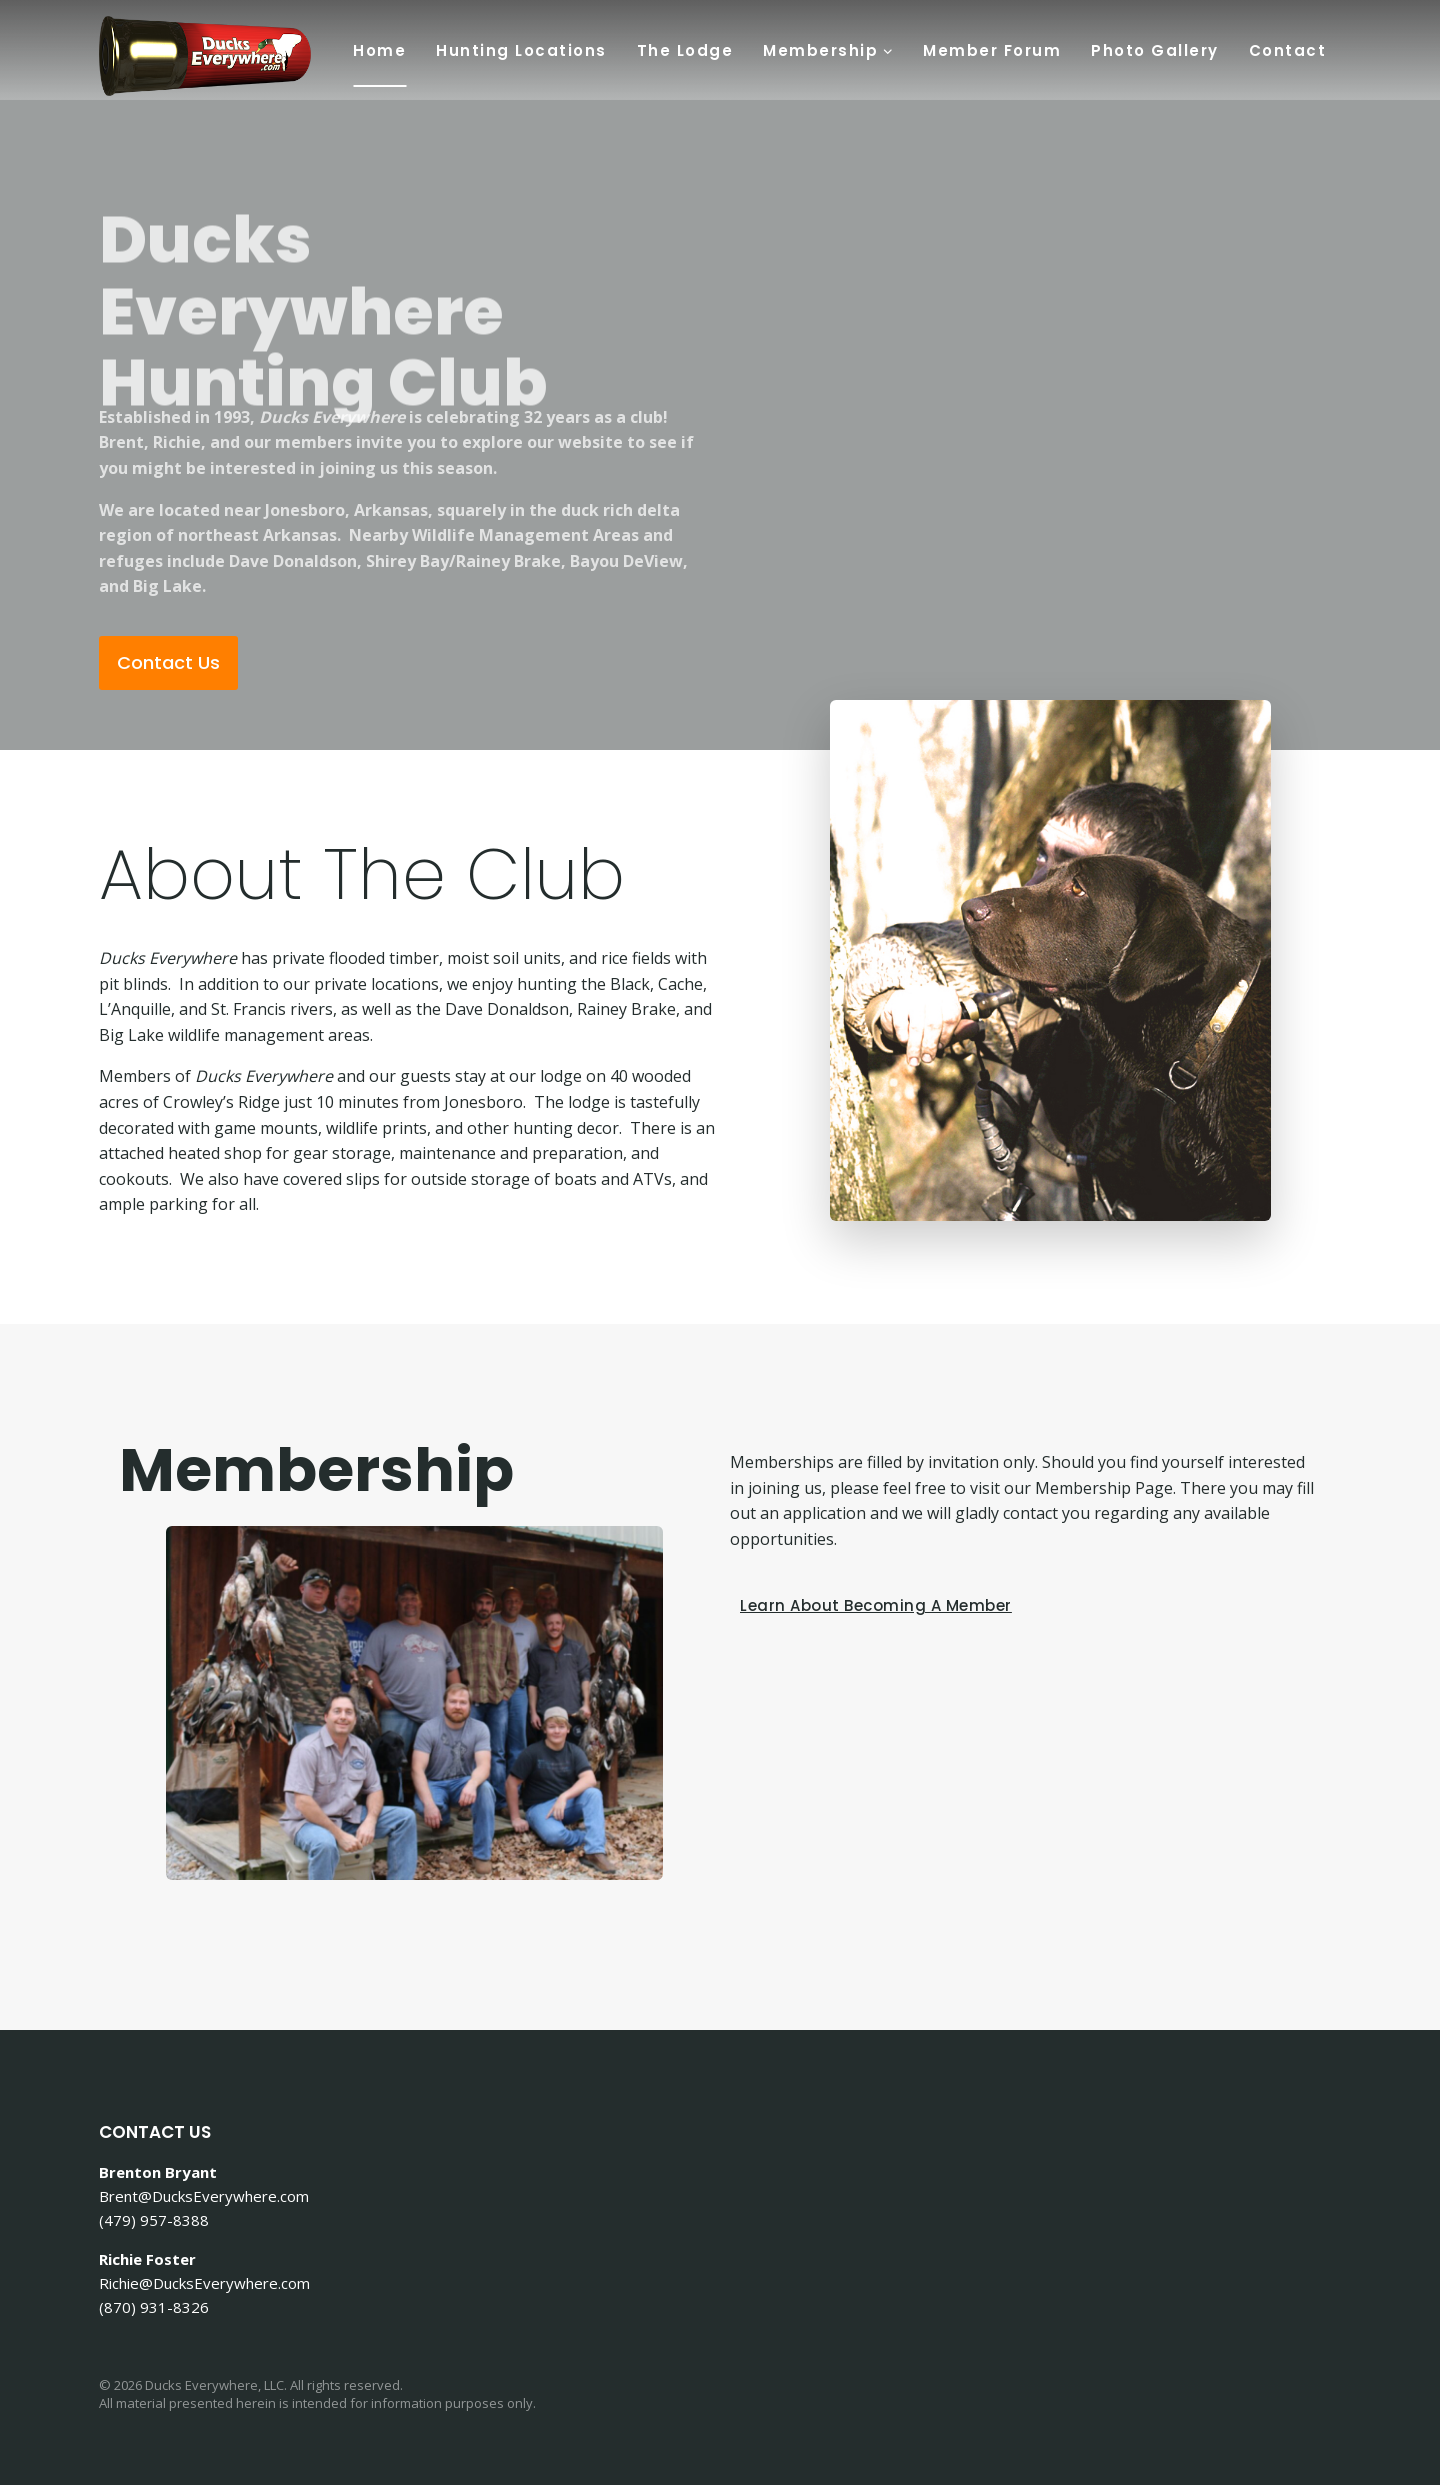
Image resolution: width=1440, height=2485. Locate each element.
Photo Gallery (1155, 50)
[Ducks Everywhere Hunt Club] (205, 56)
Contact (1288, 50)
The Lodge (685, 50)
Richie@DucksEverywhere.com (204, 2283)
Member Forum (992, 50)
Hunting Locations (521, 50)
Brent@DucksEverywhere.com (204, 2196)
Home (379, 50)
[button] (887, 50)
